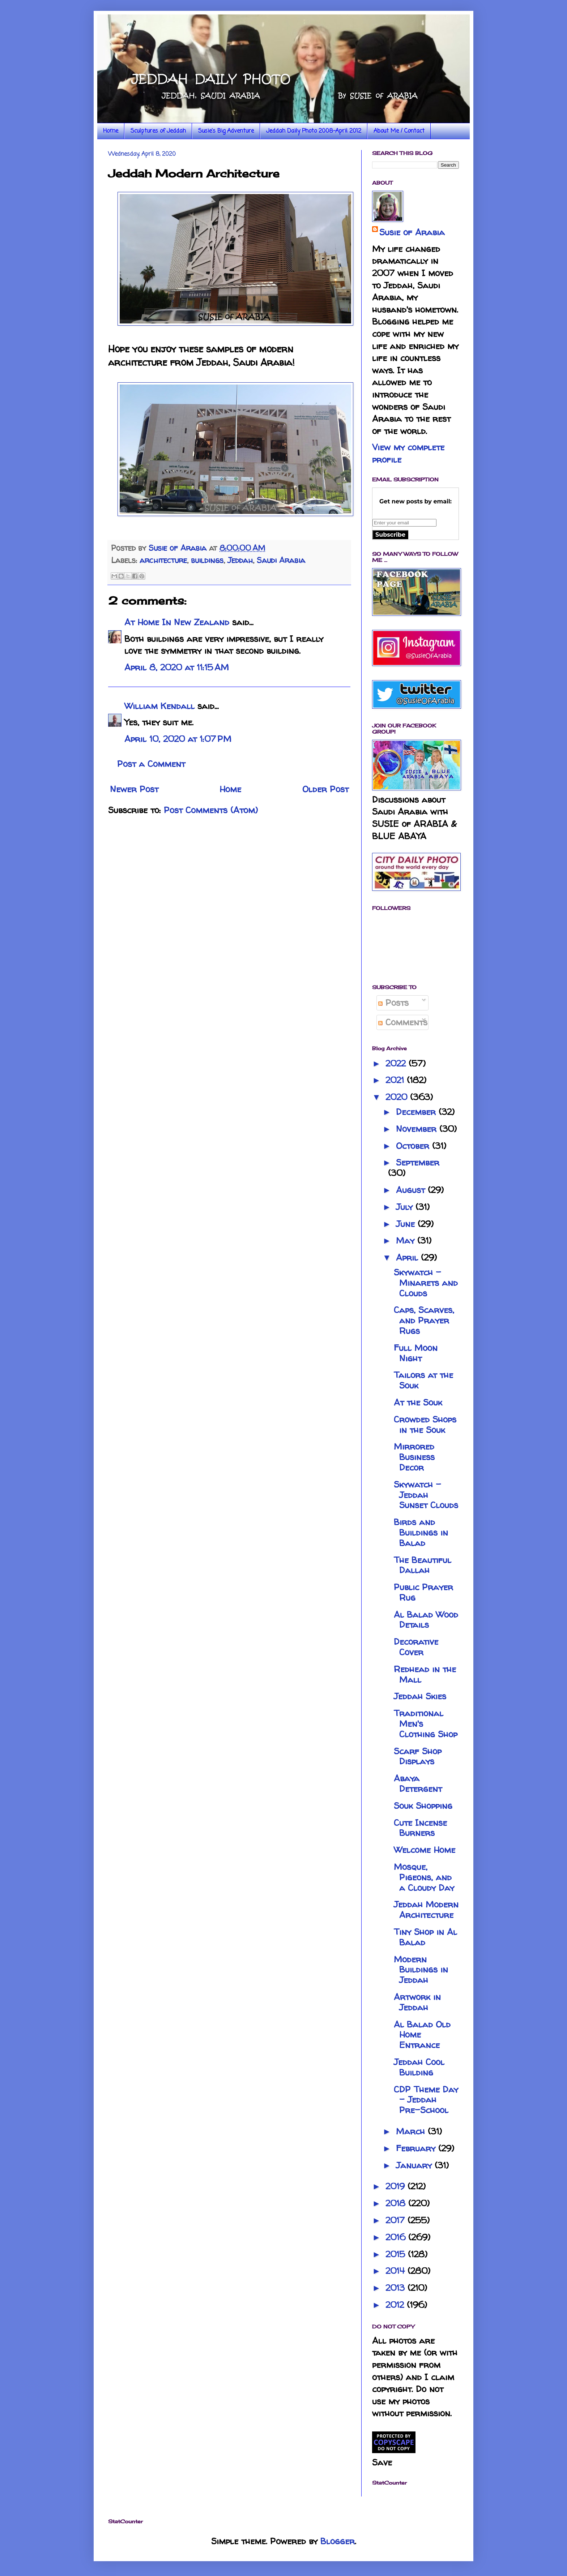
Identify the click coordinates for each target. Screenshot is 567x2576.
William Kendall (159, 706)
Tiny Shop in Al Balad (425, 1937)
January (415, 2165)
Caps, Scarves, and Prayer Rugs (424, 1320)
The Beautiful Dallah (422, 1565)
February (417, 2148)
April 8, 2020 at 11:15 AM (176, 667)
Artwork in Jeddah (417, 2002)
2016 (396, 2237)
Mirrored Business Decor (414, 1457)
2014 (396, 2271)
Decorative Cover (416, 1647)
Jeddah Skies (420, 1696)
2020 (397, 1097)
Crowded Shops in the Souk (425, 1424)
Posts (393, 1003)
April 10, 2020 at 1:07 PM (177, 739)
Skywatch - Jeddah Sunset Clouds (426, 1494)
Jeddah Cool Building (419, 2067)
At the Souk (418, 1402)
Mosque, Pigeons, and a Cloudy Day (424, 1877)
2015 (396, 2254)
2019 (396, 2186)
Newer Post (134, 789)
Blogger (337, 2541)
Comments (402, 1022)
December (417, 1112)
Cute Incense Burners (420, 1828)
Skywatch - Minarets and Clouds (426, 1282)
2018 (396, 2203)
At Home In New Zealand (176, 622)
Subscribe (390, 534)
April (408, 1257)
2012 (396, 2305)
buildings (207, 560)
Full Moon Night (416, 1353)
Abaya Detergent (418, 1783)
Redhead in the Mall (425, 1674)
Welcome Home (424, 1850)
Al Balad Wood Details (426, 1620)
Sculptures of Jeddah (158, 131)
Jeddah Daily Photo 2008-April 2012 (313, 131)
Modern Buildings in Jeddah (421, 1969)
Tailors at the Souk (423, 1380)
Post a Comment (151, 764)
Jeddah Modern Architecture (426, 1909)
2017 (396, 2220)
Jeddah (240, 560)
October (414, 1146)
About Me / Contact (399, 131)
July (405, 1207)
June (407, 1224)
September (417, 1162)
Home (110, 131)
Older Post (325, 789)
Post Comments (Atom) (211, 810)
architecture (163, 560)
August (412, 1190)
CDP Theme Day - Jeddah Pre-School (426, 2099)
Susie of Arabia (412, 232)
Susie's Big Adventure (226, 131)
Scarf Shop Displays (418, 1756)
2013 (396, 2288)
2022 (397, 1063)
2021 (396, 1080)
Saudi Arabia (281, 560)
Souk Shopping (423, 1806)
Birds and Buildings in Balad (421, 1532)
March (412, 2131)
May (406, 1240)
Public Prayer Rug (423, 1592)
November (417, 1129)
